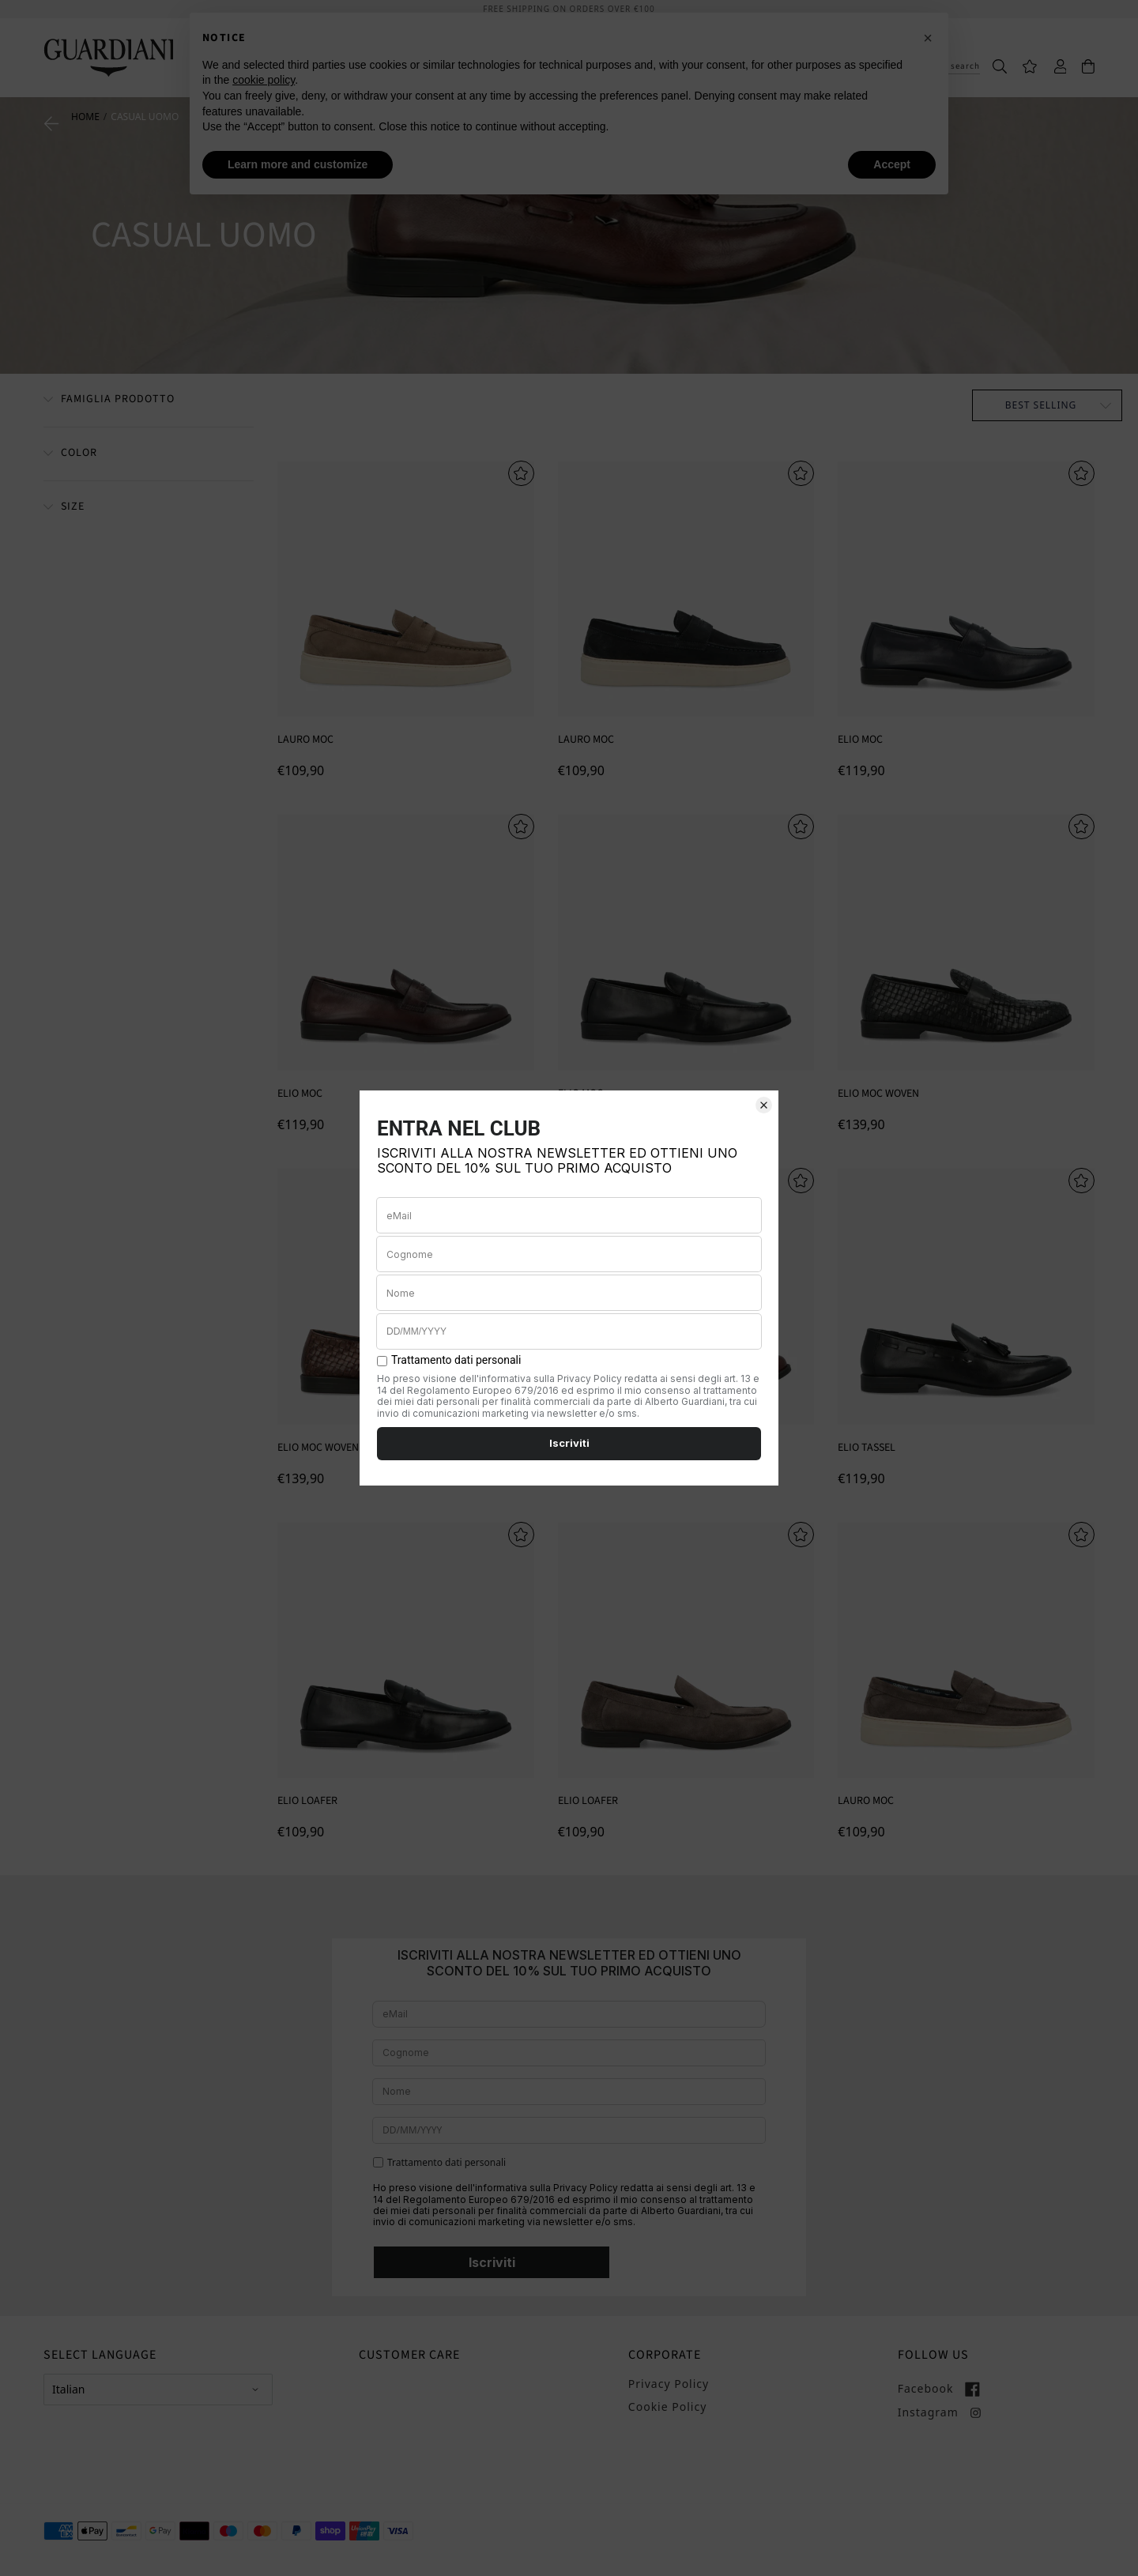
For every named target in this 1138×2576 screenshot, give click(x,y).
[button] (927, 38)
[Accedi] (1052, 64)
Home (85, 116)
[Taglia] (64, 508)
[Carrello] (1080, 64)
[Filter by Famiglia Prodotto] (148, 400)
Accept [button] (891, 164)
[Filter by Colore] (148, 454)
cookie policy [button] (263, 79)
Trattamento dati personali (446, 2162)
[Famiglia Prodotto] (109, 400)
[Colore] (70, 454)
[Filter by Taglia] (148, 507)
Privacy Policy (668, 2383)
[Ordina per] (1047, 405)
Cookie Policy (667, 2406)
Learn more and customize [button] (297, 164)
